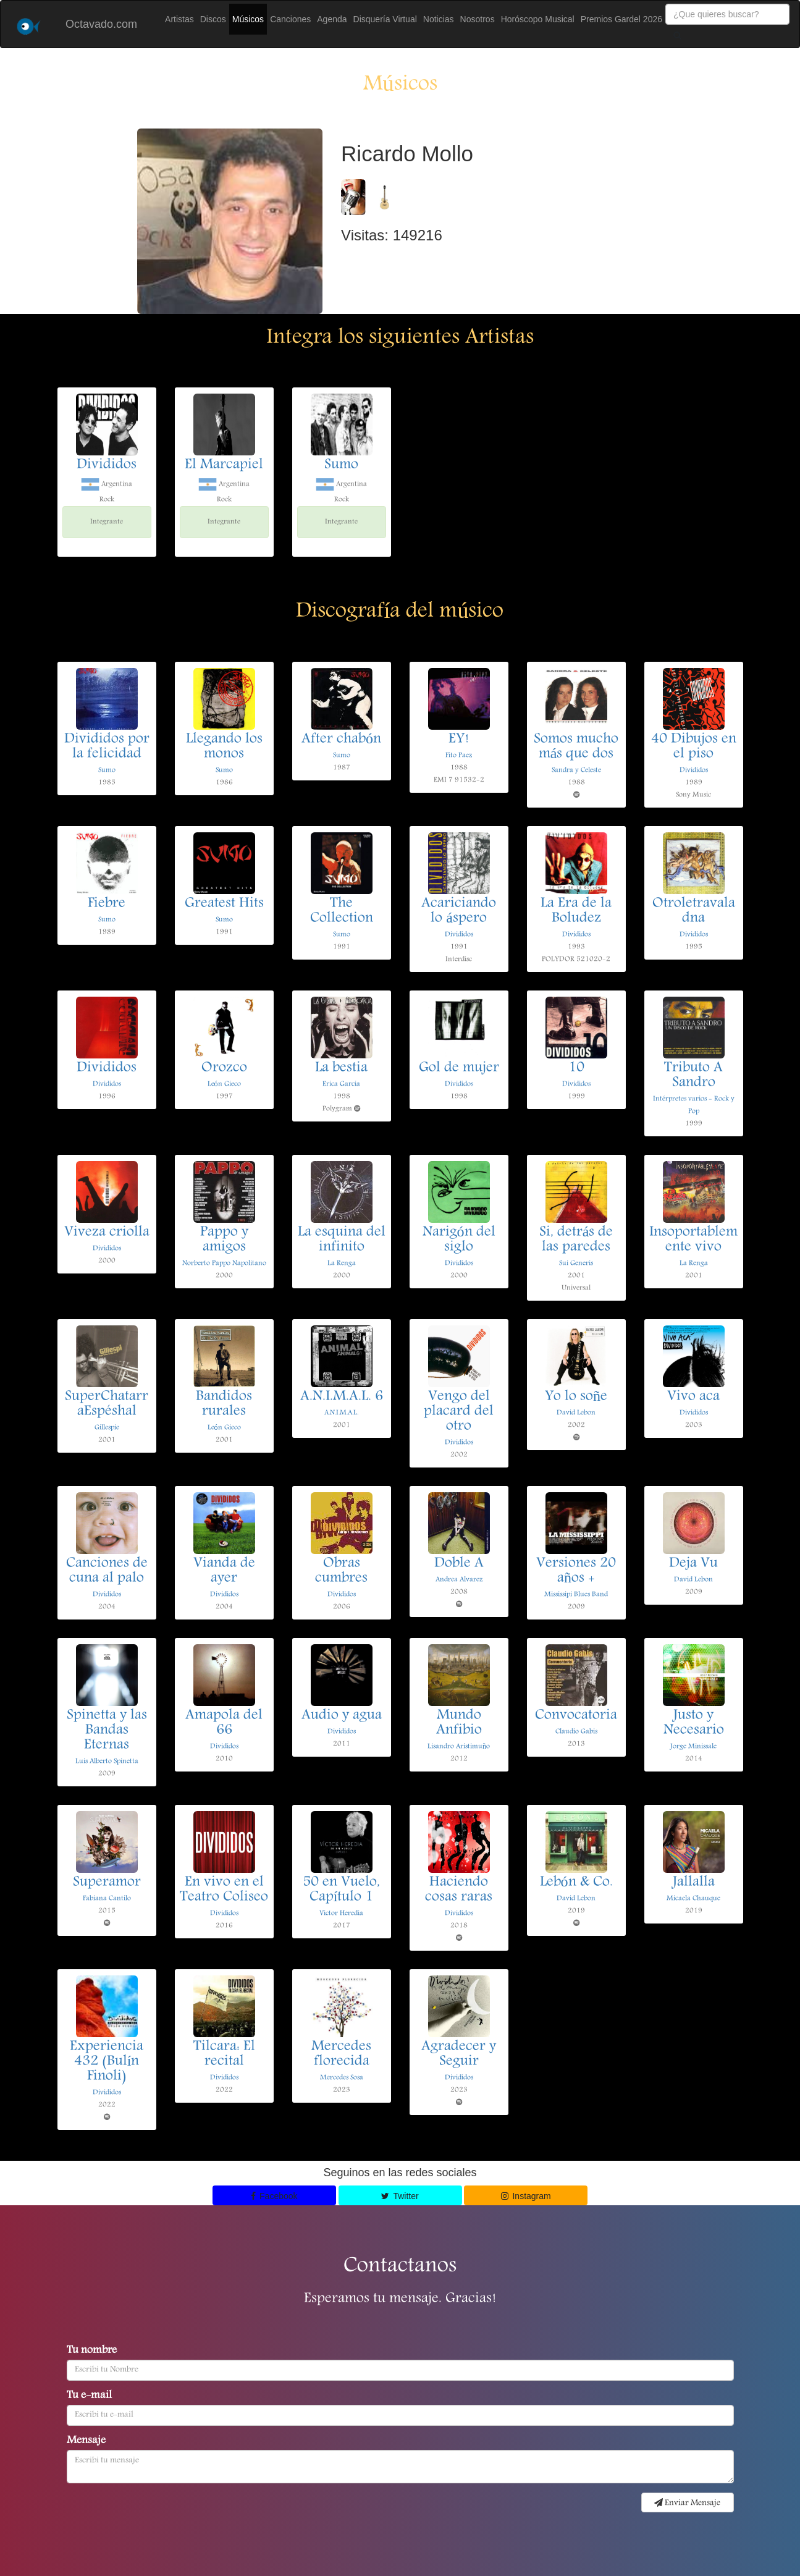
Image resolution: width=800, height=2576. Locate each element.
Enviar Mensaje (687, 2503)
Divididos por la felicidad (106, 747)
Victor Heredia (341, 1913)
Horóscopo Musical (538, 19)
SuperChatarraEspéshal (106, 1404)
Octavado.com (101, 24)
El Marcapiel (224, 465)
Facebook (274, 2196)
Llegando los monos (224, 747)
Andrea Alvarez (459, 1579)
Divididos (107, 465)
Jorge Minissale (693, 1746)
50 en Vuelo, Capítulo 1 (341, 1890)
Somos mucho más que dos (576, 747)
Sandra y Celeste (576, 770)
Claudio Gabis (576, 1731)
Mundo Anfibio (459, 1723)
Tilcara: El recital (224, 2054)
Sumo (341, 465)
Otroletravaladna (693, 911)
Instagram (526, 2196)
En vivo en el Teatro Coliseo (224, 1890)
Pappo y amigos (224, 1240)
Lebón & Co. (576, 1882)
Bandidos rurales (224, 1404)
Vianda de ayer (224, 1571)
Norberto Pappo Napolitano (224, 1263)
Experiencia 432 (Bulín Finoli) (106, 2062)
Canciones (290, 19)
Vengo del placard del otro (459, 1412)
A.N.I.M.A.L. (341, 1412)
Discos (213, 19)
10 (576, 1068)
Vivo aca (693, 1397)
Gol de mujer (459, 1068)
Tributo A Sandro (693, 1075)
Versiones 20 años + (576, 1571)
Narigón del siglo (459, 1240)
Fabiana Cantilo (107, 1898)
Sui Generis (576, 1263)
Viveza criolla (106, 1232)
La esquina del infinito (341, 1240)
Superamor (107, 1882)
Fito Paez (458, 755)
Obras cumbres (341, 1571)
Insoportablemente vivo (693, 1240)
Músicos (248, 19)
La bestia (341, 1068)
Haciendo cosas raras (458, 1890)
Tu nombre (92, 2351)
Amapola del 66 (224, 1723)
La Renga (341, 1263)
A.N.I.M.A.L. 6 (341, 1397)
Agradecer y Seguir (458, 2054)
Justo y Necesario (693, 1723)
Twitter (399, 2196)
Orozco (224, 1068)
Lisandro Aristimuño (458, 1746)
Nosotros (477, 19)
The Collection (341, 911)
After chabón (341, 739)
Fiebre (106, 904)
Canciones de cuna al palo (107, 1571)
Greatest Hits (224, 904)
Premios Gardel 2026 (621, 19)
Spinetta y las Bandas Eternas (107, 1731)
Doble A (459, 1564)
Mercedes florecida (341, 2054)
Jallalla (694, 1882)
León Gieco (224, 1084)
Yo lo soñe (576, 1397)
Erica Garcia (341, 1084)
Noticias (438, 19)
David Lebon (576, 1412)
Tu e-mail (89, 2396)
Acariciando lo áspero (458, 911)
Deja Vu (693, 1564)
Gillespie (107, 1427)
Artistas (179, 19)
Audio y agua (341, 1716)
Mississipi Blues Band (576, 1594)
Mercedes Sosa (341, 2077)
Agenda (332, 19)
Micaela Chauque (693, 1898)
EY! (458, 739)
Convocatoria (576, 1716)
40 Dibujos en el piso (693, 747)
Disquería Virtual (385, 19)
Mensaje (86, 2441)
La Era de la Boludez (576, 911)
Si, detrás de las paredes (576, 1240)
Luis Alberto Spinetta (106, 1761)
